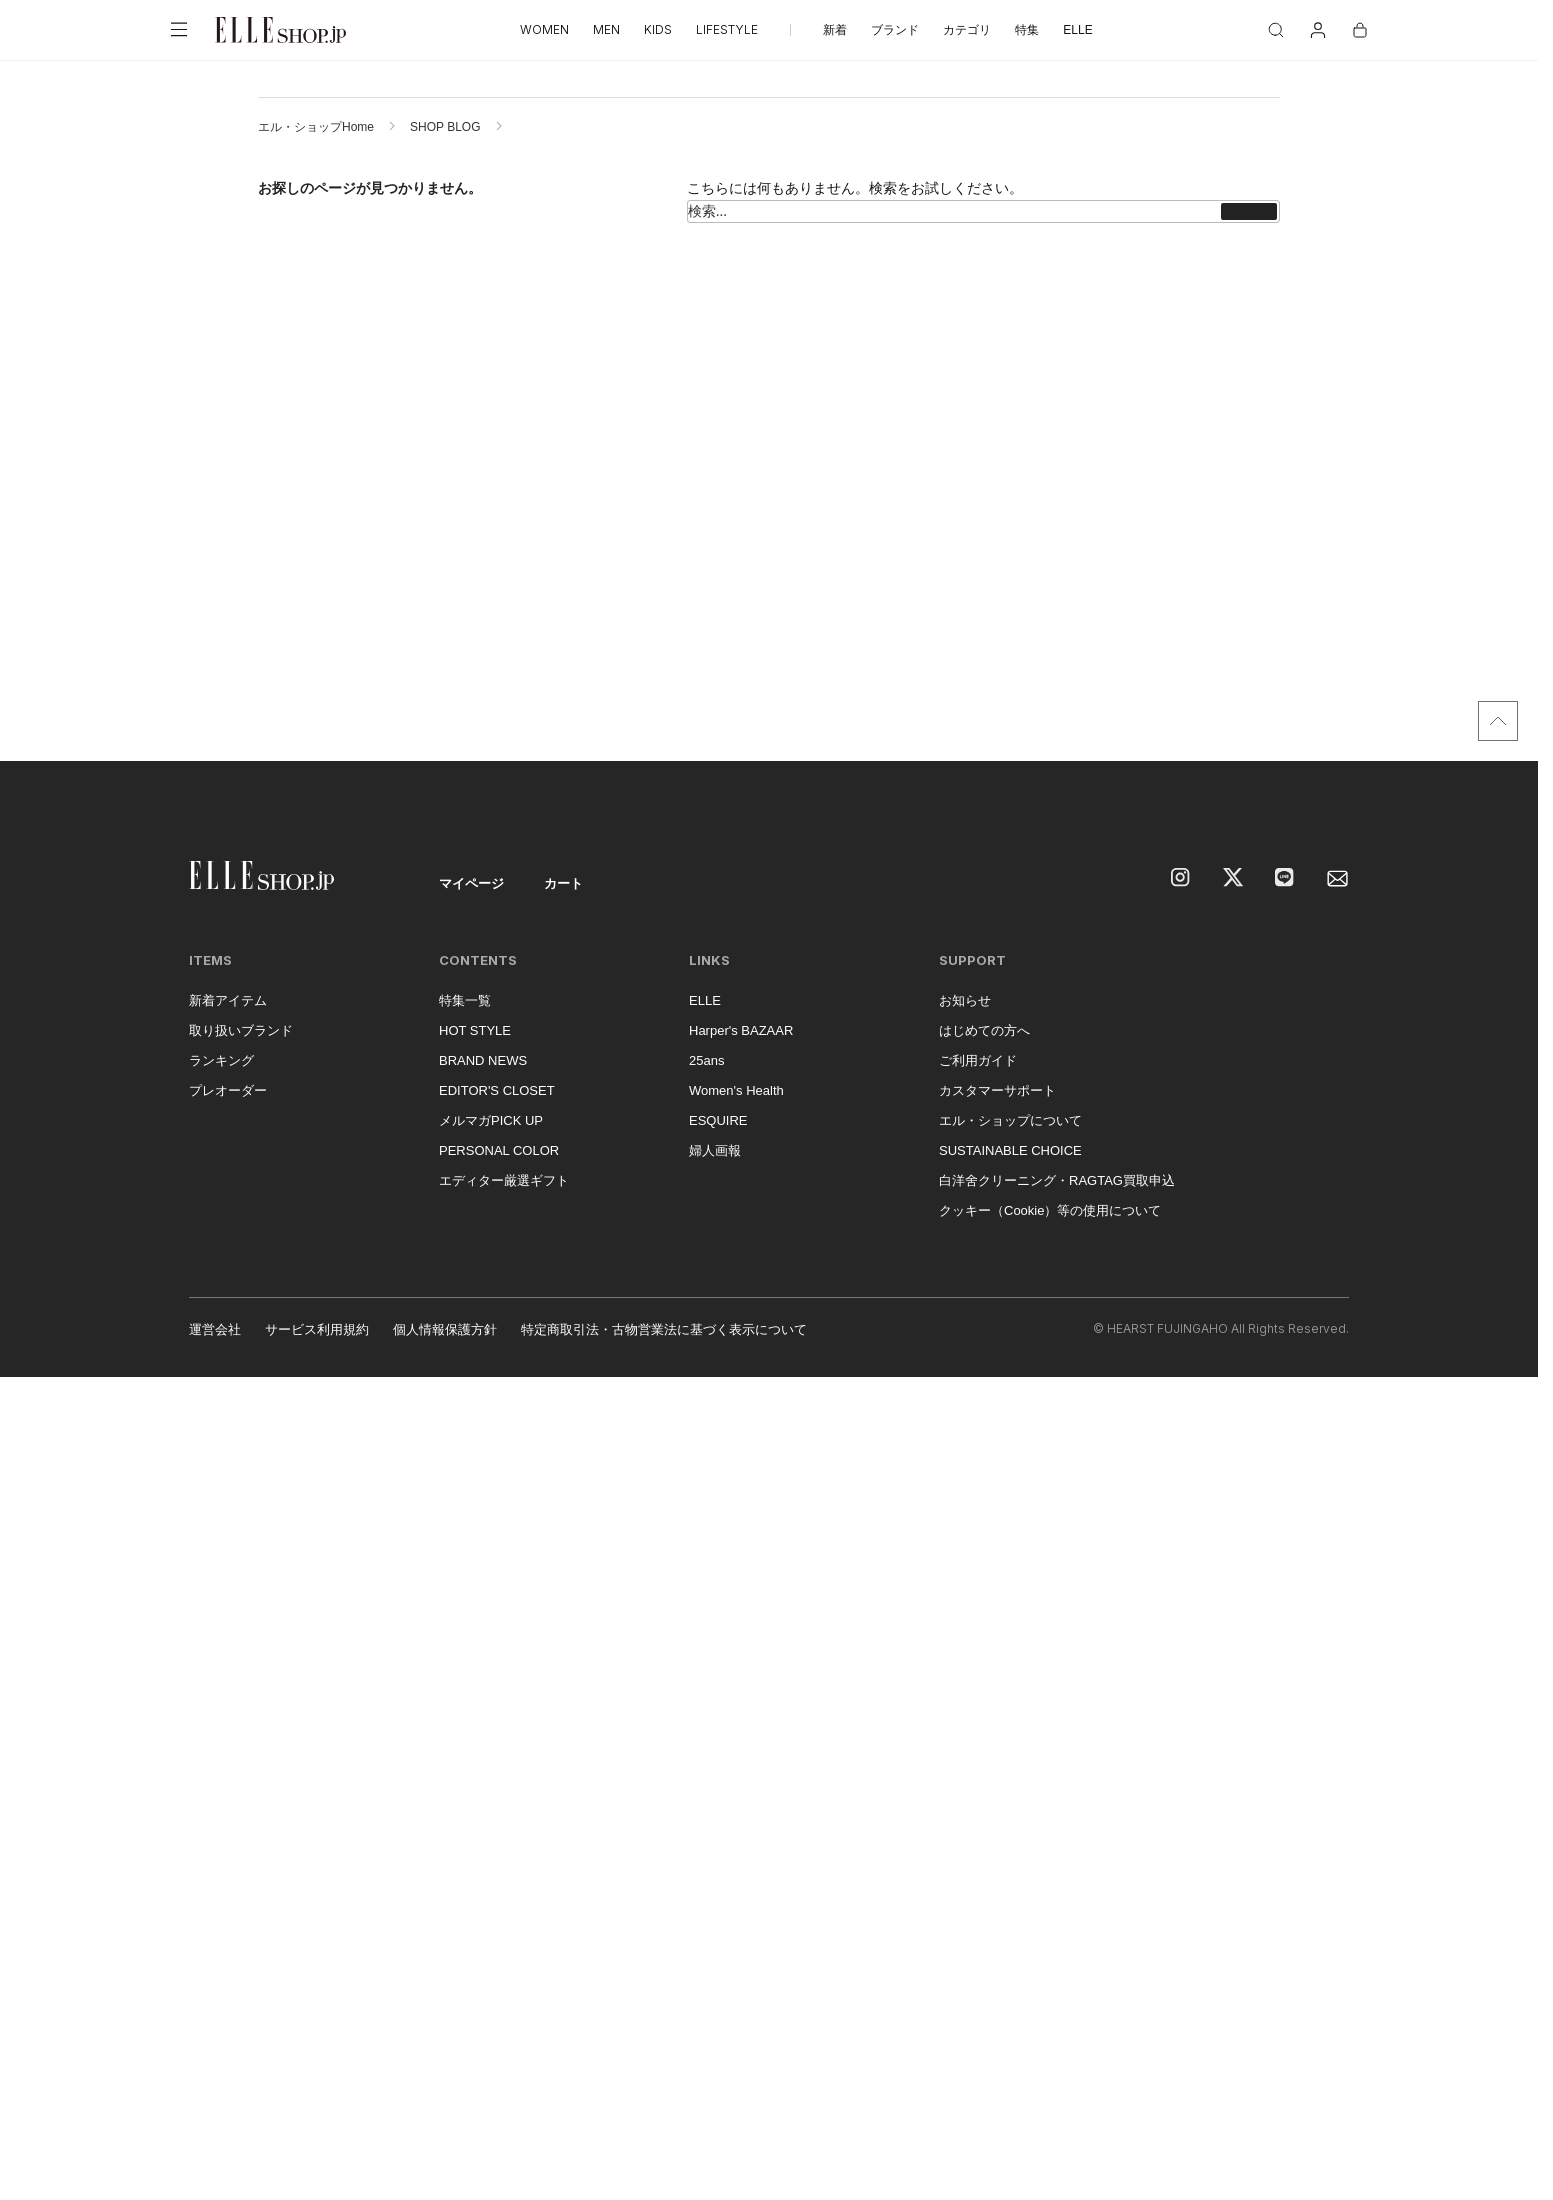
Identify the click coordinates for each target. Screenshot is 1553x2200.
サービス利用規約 (317, 1329)
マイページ (471, 883)
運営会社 (215, 1329)
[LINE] (1286, 879)
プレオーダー (228, 1090)
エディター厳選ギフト (504, 1180)
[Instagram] (1182, 879)
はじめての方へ (984, 1030)
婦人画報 (715, 1150)
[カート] (1360, 30)
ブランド (895, 30)
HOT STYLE (475, 1030)
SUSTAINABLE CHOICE (1010, 1150)
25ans (706, 1060)
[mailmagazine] (1338, 879)
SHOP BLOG (445, 127)
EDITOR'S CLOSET (497, 1090)
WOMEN (544, 29)
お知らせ (965, 1000)
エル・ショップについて (1010, 1120)
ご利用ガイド (978, 1060)
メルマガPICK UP (491, 1120)
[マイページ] (1318, 30)
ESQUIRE (718, 1120)
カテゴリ (967, 30)
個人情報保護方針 (445, 1329)
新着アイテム (228, 1000)
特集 (1027, 30)
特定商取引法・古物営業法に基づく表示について (664, 1329)
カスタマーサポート (997, 1090)
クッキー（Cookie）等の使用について (1050, 1210)
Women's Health (736, 1090)
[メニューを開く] (179, 30)
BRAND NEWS (483, 1060)
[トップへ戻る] (1498, 721)
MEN (606, 29)
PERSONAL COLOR (499, 1150)
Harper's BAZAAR (741, 1030)
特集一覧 (465, 1000)
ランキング (221, 1060)
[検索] (1276, 30)
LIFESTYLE (727, 29)
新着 (835, 30)
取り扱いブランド (241, 1030)
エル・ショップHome (316, 127)
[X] (1234, 879)
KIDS (658, 29)
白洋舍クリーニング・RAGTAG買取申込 (1057, 1180)
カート (563, 883)
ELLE (1077, 30)
